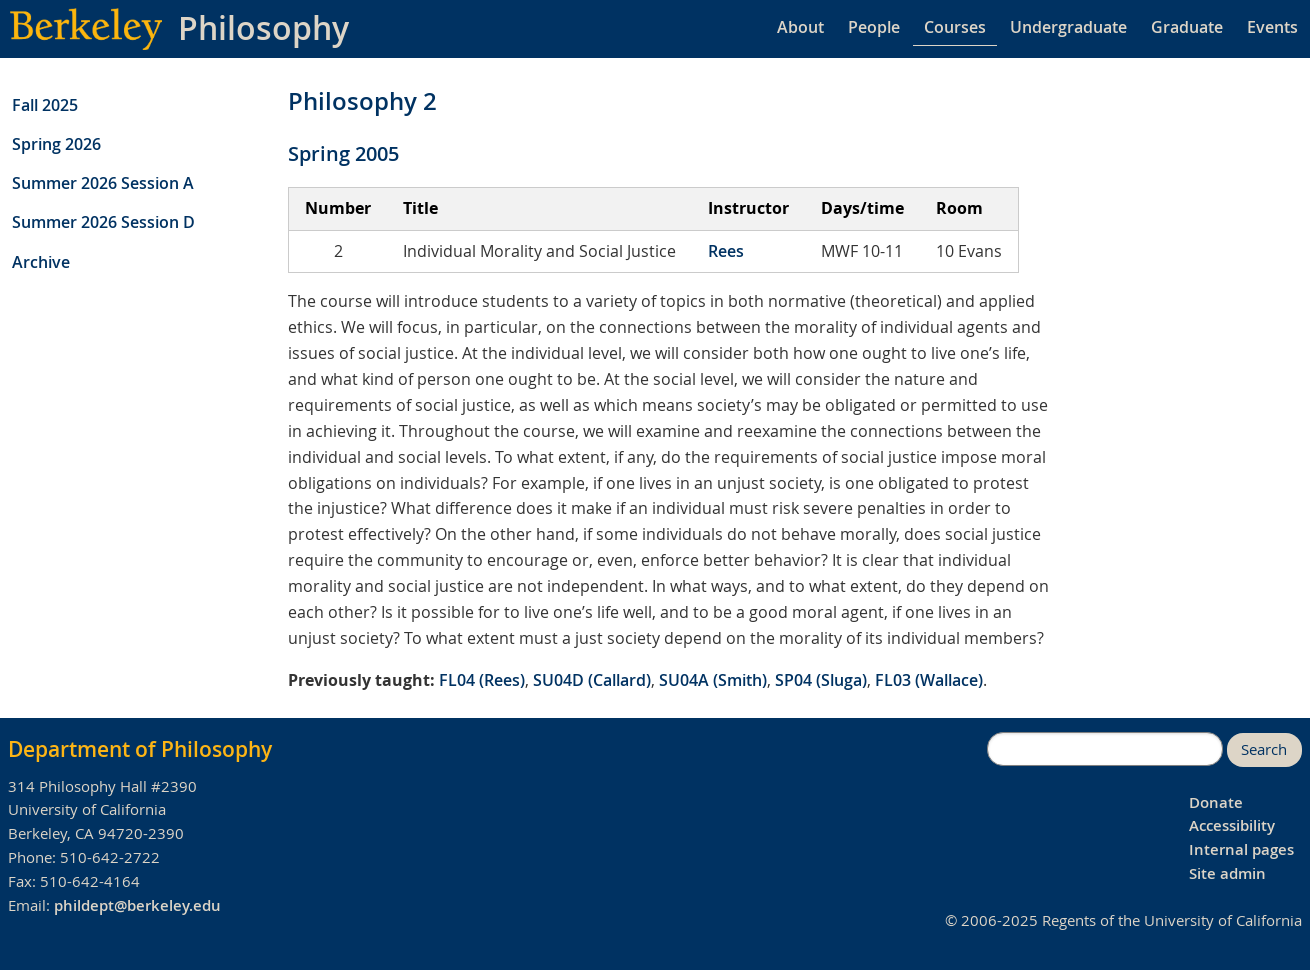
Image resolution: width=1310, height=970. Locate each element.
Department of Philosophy (140, 749)
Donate (1216, 802)
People (874, 27)
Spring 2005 (343, 153)
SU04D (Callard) (592, 680)
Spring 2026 (56, 144)
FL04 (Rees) (482, 680)
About (800, 27)
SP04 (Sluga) (821, 680)
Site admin (1227, 873)
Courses (955, 27)
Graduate (1187, 27)
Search (1264, 749)
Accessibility (1232, 825)
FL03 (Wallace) (929, 680)
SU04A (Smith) (713, 680)
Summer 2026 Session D (103, 222)
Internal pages (1241, 849)
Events (1272, 27)
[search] (1105, 749)
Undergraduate (1068, 27)
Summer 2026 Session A (103, 183)
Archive (41, 262)
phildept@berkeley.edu (137, 905)
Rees (726, 251)
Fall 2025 (45, 105)
